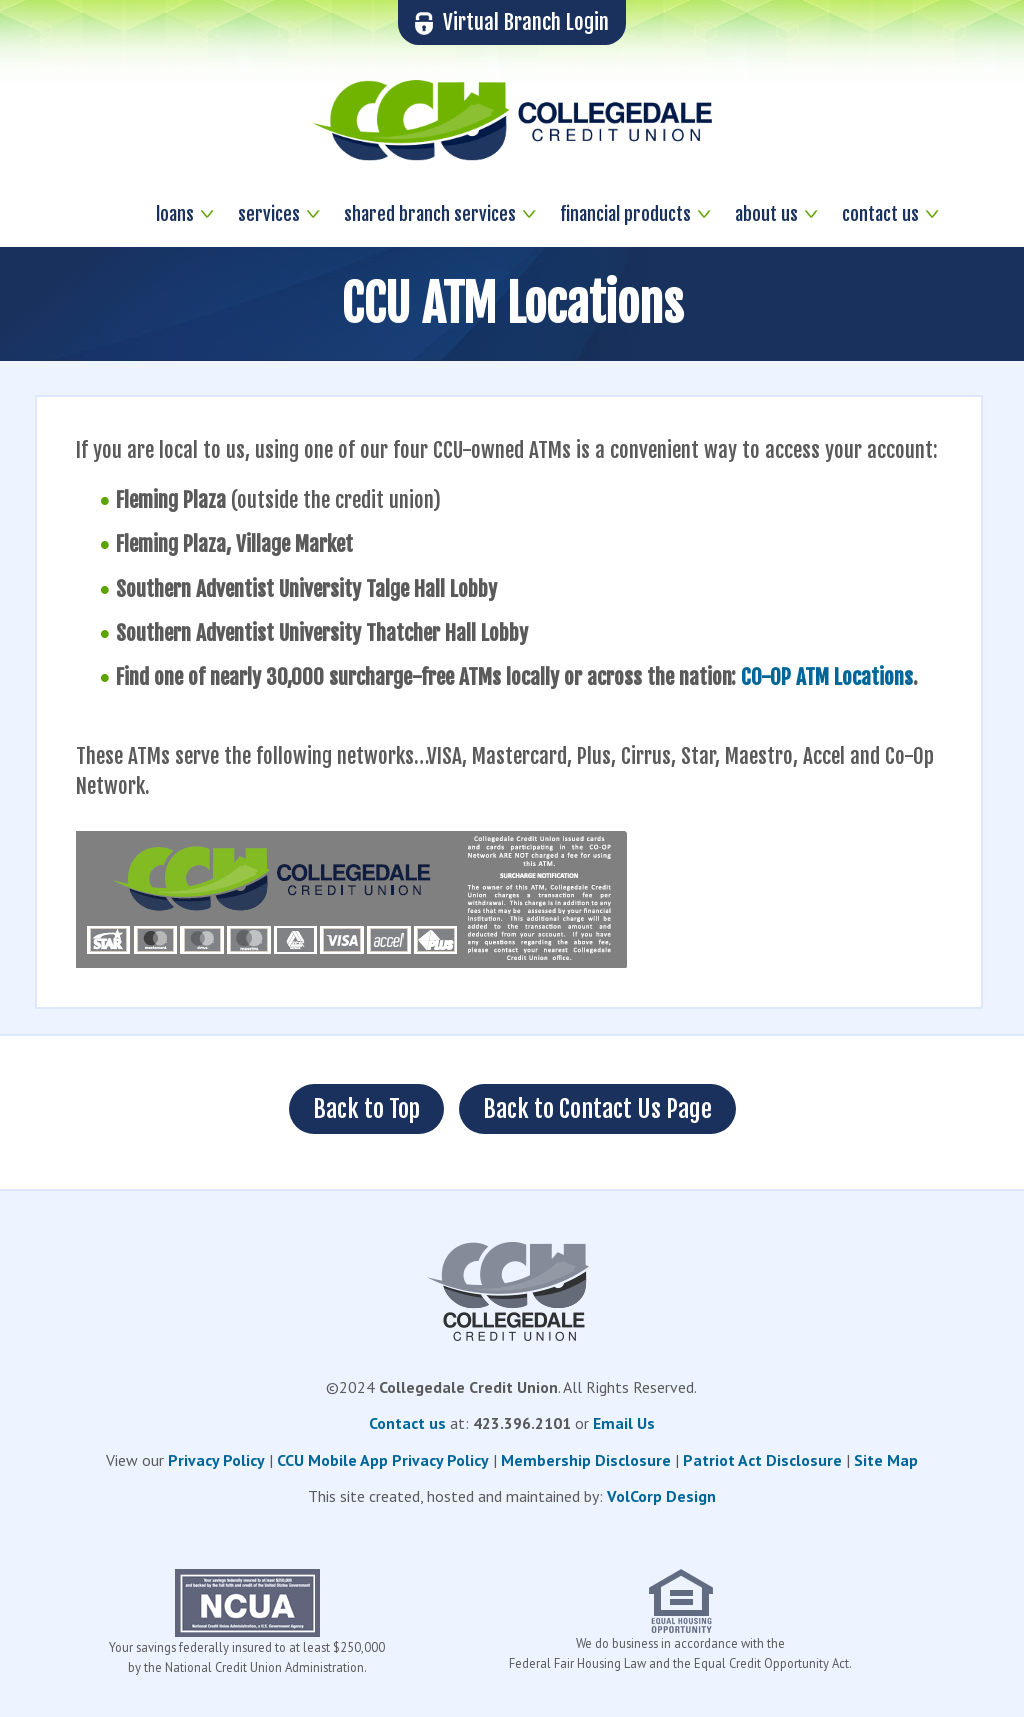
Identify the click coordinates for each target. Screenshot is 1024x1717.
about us (766, 214)
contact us (880, 214)
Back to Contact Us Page (597, 1109)
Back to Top (366, 1109)
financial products (625, 214)
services (269, 214)
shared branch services (430, 214)
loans (175, 214)
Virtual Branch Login (512, 22)
